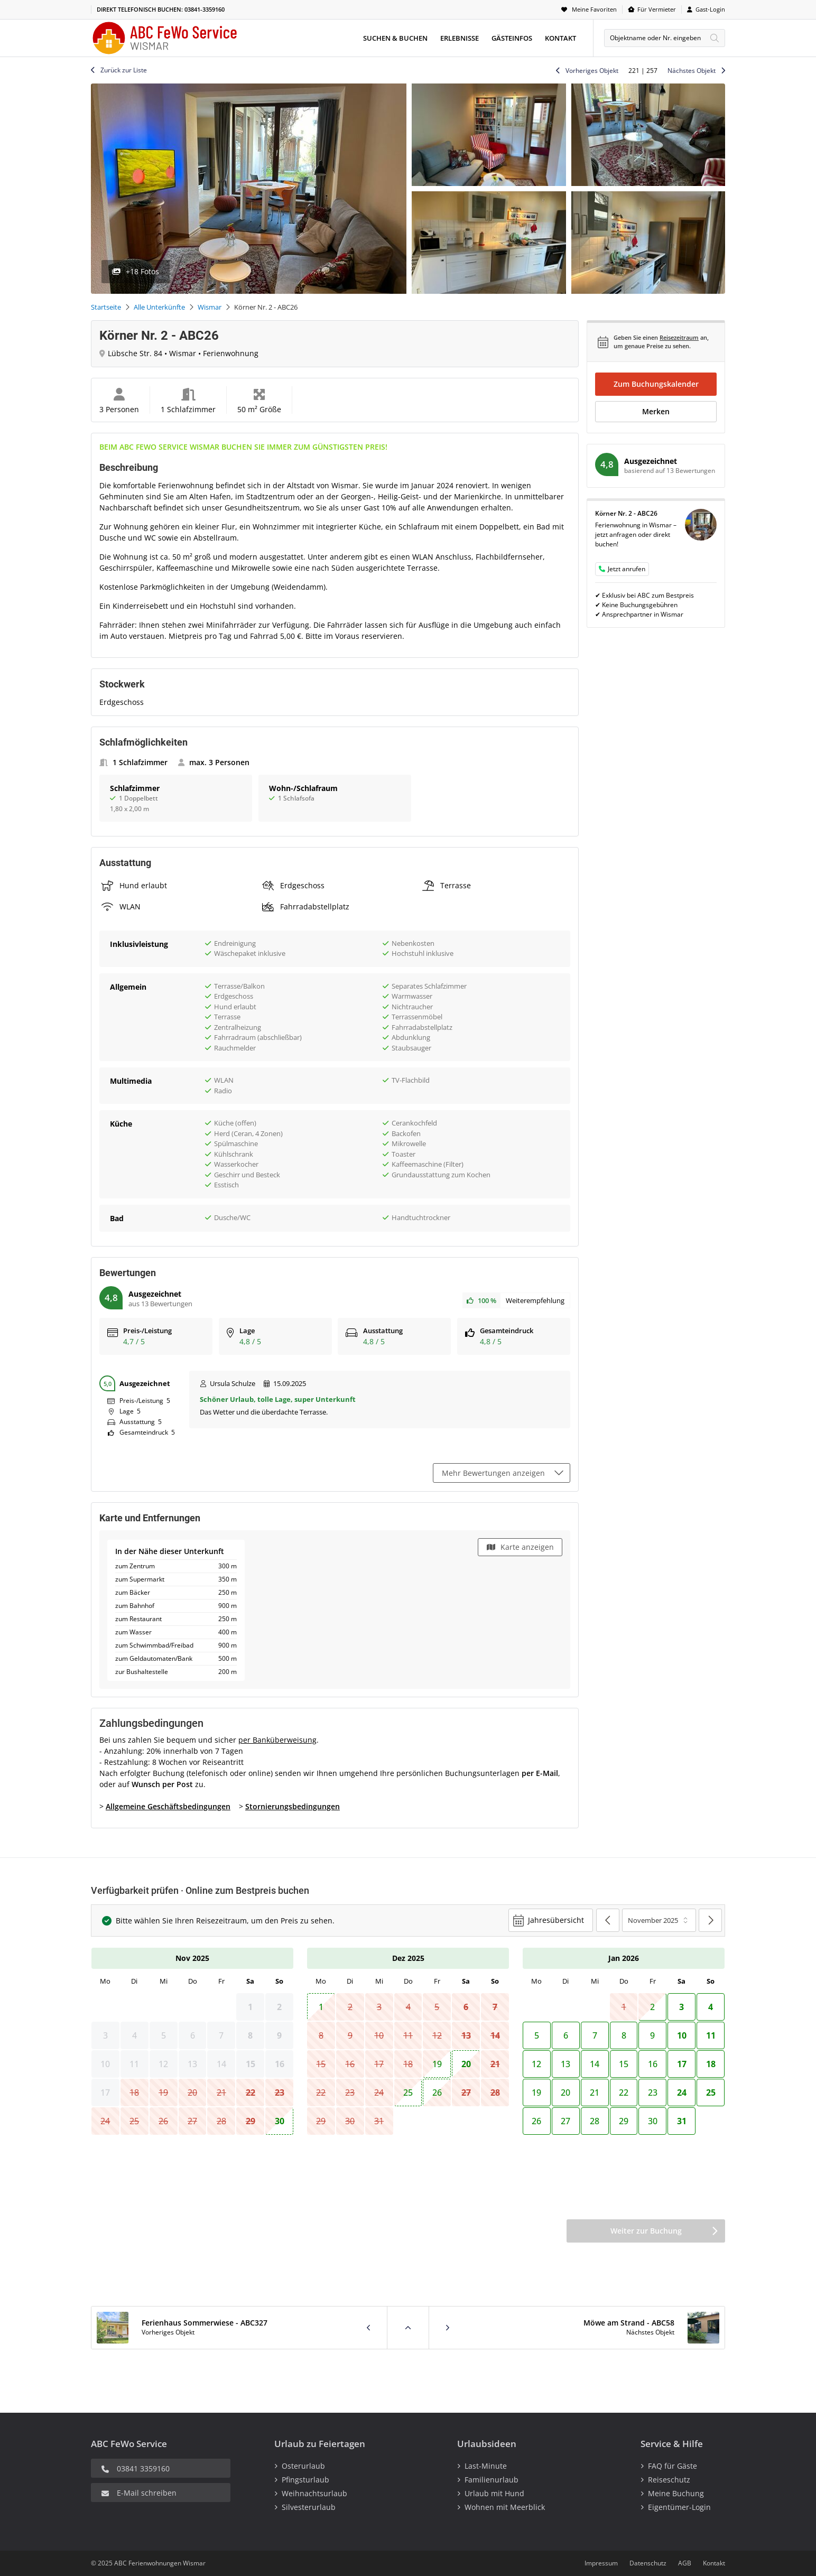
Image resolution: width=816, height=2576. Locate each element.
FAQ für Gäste (672, 2466)
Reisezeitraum (679, 337)
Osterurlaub (303, 2466)
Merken (656, 411)
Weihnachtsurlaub (314, 2493)
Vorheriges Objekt (591, 70)
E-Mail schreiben (147, 2493)
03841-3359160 (204, 9)
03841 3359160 (143, 2468)
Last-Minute (486, 2466)
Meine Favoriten (593, 9)
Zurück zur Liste (123, 70)
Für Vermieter (656, 9)
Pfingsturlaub (305, 2480)
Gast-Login (710, 9)
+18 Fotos (142, 271)
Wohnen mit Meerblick (505, 2507)
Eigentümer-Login (679, 2507)
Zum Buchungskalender (656, 384)
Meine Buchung (676, 2493)
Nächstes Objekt (691, 70)
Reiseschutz (669, 2480)
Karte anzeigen (527, 1547)
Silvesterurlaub (309, 2507)
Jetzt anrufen (626, 568)
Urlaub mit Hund (494, 2493)
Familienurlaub (491, 2480)
